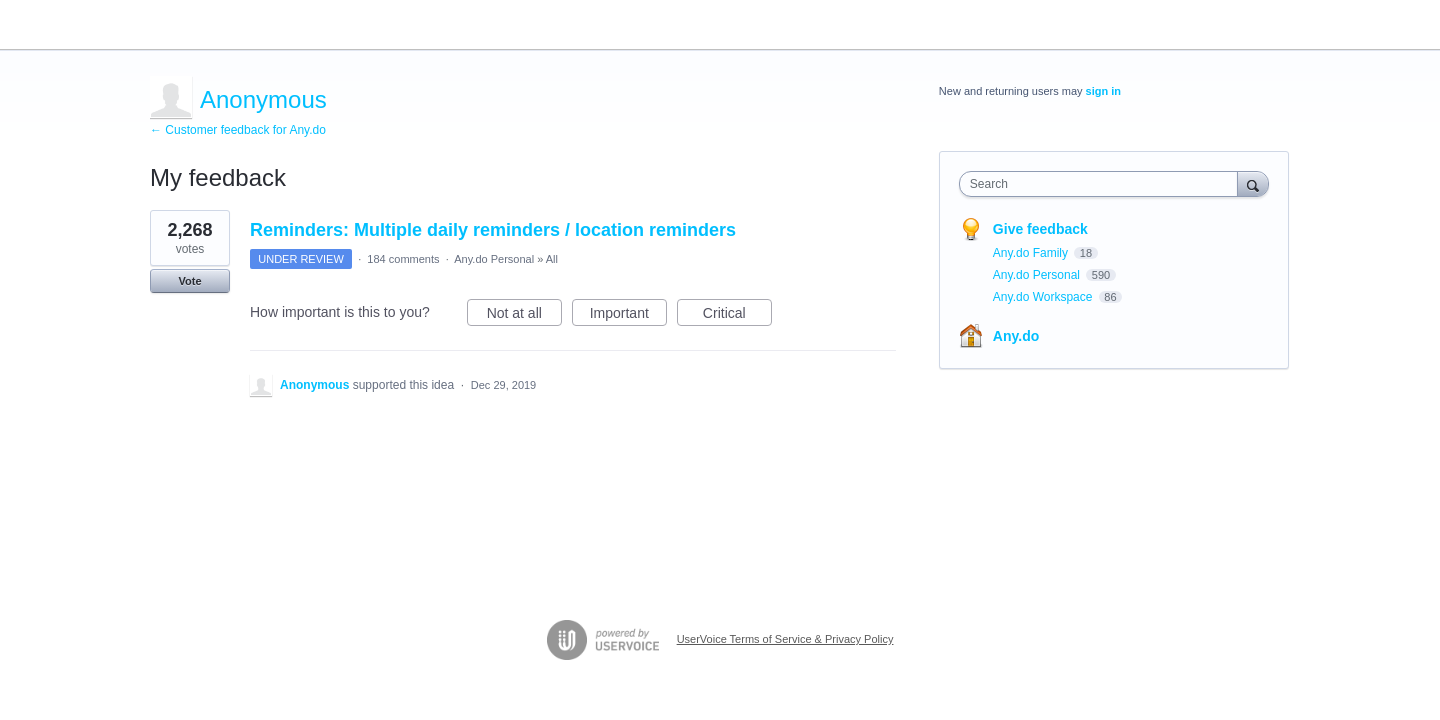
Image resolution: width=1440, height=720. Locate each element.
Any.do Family (1032, 253)
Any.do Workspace (1044, 297)
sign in (1103, 91)
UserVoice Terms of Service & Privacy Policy (785, 639)
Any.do (1016, 336)
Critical (737, 316)
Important (628, 316)
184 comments (403, 259)
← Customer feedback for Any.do (238, 130)
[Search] (1253, 183)
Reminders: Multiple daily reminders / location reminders (493, 230)
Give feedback (1040, 229)
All (552, 259)
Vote (189, 281)
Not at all (524, 316)
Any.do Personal (494, 259)
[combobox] (1103, 184)
